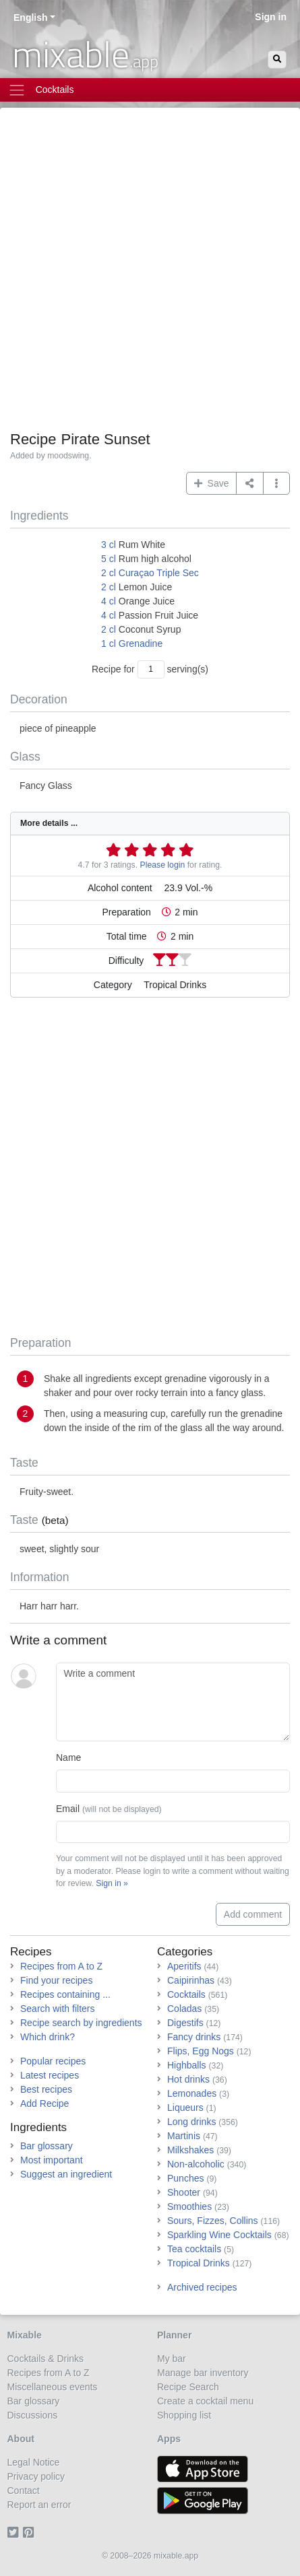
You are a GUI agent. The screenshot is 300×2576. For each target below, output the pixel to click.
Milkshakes (190, 2150)
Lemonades (191, 2093)
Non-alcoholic (195, 2164)
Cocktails (186, 1994)
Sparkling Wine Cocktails (219, 2234)
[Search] (277, 59)
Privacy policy (36, 2476)
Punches (185, 2178)
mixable (85, 53)
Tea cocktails (194, 2248)
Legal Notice (33, 2462)
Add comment (253, 1914)
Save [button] (211, 483)
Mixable (24, 2335)
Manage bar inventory (202, 2372)
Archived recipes (202, 2287)
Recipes (30, 1951)
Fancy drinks (193, 2036)
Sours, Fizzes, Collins (212, 2220)
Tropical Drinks (198, 2263)
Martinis (183, 2135)
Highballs (186, 2065)
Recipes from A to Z (61, 1966)
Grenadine (140, 643)
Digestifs (185, 2022)
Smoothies (189, 2206)
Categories (184, 1951)
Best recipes (46, 2089)
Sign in (271, 16)
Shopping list (184, 2415)
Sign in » (112, 1883)
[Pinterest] (30, 2533)
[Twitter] (15, 2533)
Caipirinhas (190, 1980)
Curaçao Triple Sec (159, 572)
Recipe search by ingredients (81, 2022)
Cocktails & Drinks (45, 2358)
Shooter (183, 2192)
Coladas (184, 2008)
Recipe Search (188, 2386)
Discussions (32, 2415)
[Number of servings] (151, 669)
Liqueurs (185, 2107)
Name (68, 1757)
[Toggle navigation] (150, 90)
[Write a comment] (173, 1702)
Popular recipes (53, 2061)
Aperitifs (184, 1966)
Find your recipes (56, 1980)
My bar (171, 2358)
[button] (277, 483)
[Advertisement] (150, 274)
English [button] (30, 17)
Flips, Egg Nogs (200, 2051)
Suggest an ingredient (66, 2174)
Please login (162, 865)
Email (109, 1808)
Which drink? (47, 2036)
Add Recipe (44, 2103)
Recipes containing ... (65, 1994)
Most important (51, 2160)
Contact (23, 2490)
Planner (174, 2335)
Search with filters (57, 2008)
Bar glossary (46, 2145)
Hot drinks (188, 2079)
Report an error (39, 2504)
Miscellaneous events (52, 2386)
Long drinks (191, 2121)
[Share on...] (250, 483)
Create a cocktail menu (205, 2401)
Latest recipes (49, 2075)
